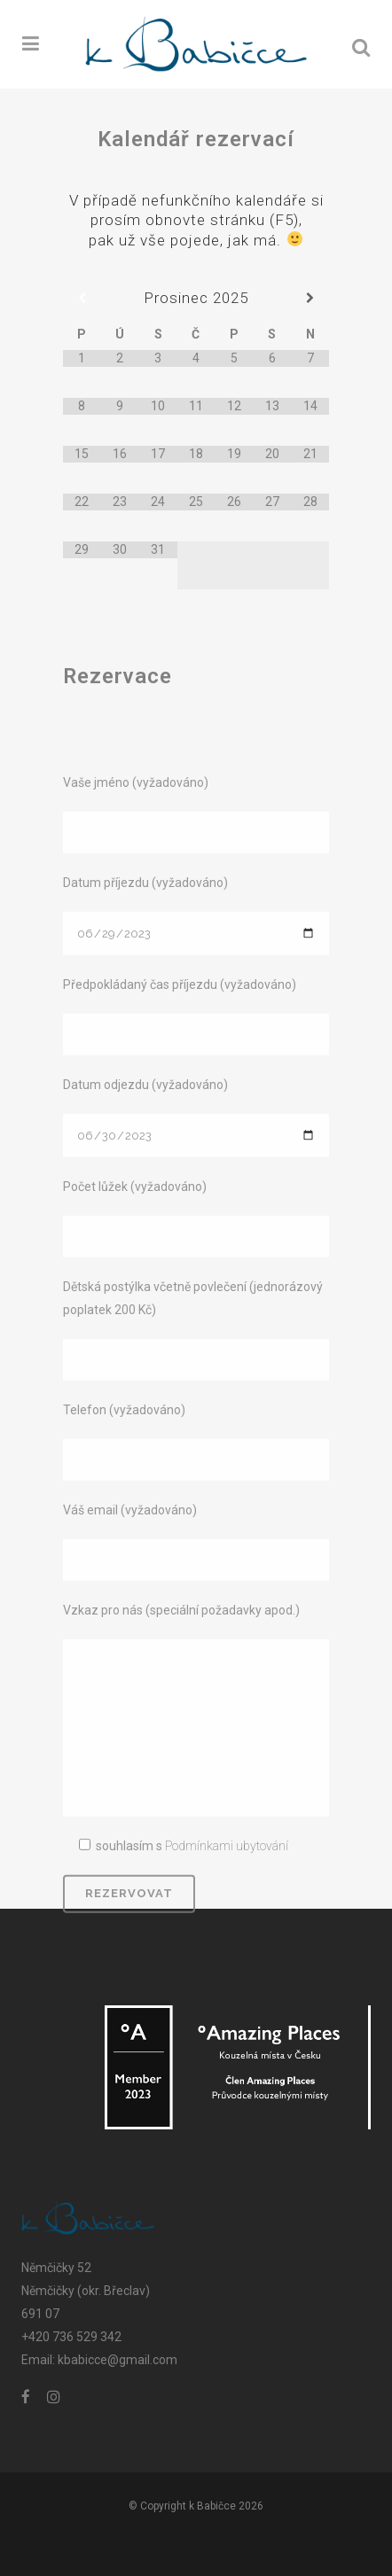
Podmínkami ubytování (226, 2003)
